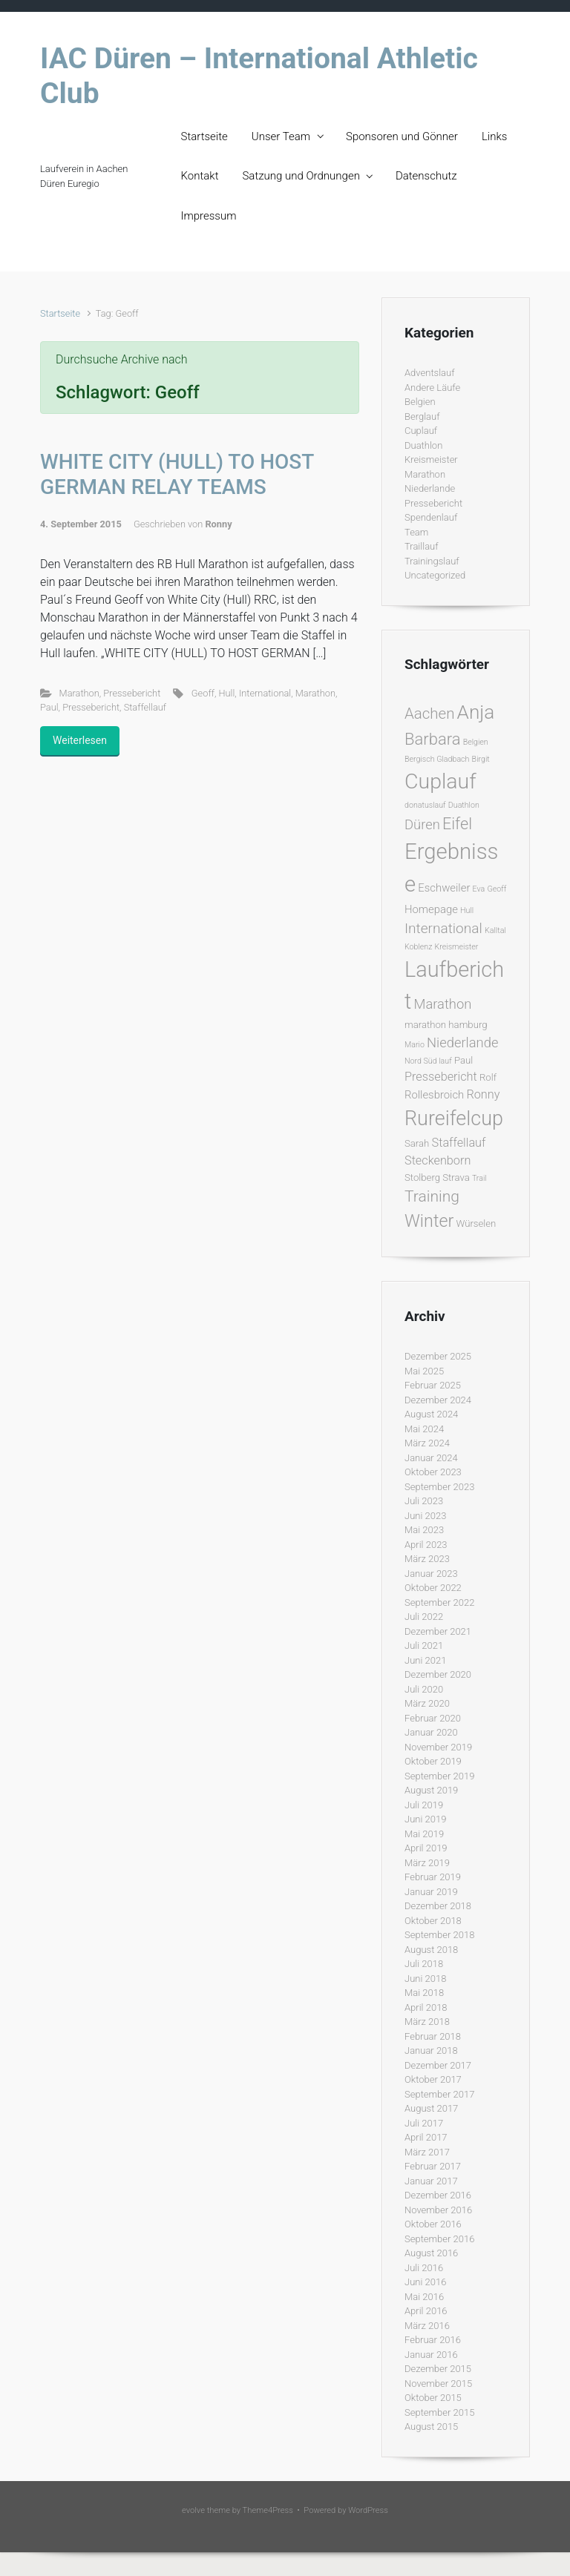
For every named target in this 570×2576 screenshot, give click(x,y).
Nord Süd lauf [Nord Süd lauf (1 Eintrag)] (428, 1061)
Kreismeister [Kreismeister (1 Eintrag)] (457, 947)
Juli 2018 (423, 1963)
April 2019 (426, 1848)
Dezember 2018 (437, 1905)
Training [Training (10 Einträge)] (431, 1196)
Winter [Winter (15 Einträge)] (428, 1220)
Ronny (218, 524)
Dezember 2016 (437, 2195)
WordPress (368, 2510)
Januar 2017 (431, 2181)
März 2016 (427, 2325)
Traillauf (421, 546)
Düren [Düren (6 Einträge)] (422, 824)
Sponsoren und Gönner (402, 136)
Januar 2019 (431, 1891)
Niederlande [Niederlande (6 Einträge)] (462, 1042)
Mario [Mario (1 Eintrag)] (414, 1045)
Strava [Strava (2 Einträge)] (456, 1177)
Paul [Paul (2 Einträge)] (463, 1060)
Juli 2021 (423, 1645)
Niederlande (429, 488)
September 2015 (439, 2412)
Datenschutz (426, 175)
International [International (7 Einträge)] (443, 928)
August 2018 (431, 1949)
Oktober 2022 (433, 1587)
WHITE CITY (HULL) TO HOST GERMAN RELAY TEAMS (177, 474)
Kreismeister (431, 459)
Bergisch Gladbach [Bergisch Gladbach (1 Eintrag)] (436, 759)
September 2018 (439, 1934)
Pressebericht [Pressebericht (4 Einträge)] (440, 1077)
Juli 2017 (423, 2123)
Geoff (202, 693)
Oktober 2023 (433, 1472)
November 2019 (438, 1747)
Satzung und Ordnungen (300, 175)
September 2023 (439, 1486)
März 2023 (427, 1558)
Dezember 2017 (437, 2065)
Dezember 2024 (437, 1400)
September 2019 (439, 1776)
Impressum (209, 216)
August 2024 (431, 1414)
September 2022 (439, 1602)
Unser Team (281, 136)
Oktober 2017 (433, 2079)
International (265, 693)
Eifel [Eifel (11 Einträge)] (457, 823)
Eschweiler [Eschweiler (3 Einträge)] (444, 888)
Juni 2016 (425, 2281)
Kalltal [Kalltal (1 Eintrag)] (495, 930)
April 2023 (426, 1544)
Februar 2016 (432, 2339)
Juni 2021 (425, 1660)
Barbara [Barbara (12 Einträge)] (432, 739)
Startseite (204, 136)
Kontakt (200, 175)
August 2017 (431, 2108)
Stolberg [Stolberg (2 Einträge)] (422, 1177)
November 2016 (438, 2210)
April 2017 (426, 2137)
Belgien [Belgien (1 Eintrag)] (475, 742)
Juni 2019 (425, 1819)
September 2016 (439, 2238)
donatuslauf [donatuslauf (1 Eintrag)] (425, 805)
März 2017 (427, 2152)
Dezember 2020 (437, 1674)
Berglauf (421, 416)
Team (416, 532)
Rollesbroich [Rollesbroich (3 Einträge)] (434, 1094)
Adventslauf (429, 372)
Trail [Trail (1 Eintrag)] (479, 1178)
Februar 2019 (432, 1876)
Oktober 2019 (433, 1761)
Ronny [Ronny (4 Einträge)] (482, 1094)
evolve (193, 2510)
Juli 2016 (423, 2267)
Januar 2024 (431, 1457)
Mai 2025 (424, 1371)
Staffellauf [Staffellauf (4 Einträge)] (459, 1143)
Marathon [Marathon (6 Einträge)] (442, 1004)
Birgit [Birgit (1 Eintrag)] (481, 759)
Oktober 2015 (433, 2397)
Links (494, 136)
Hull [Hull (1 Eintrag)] (467, 910)
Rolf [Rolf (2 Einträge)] (488, 1077)
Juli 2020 (423, 1689)
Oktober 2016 (433, 2224)
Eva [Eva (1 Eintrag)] (479, 889)
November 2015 (438, 2383)
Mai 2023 (424, 1529)
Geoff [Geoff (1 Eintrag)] (496, 889)
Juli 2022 (423, 1616)
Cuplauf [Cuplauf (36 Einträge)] (440, 781)
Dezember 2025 (437, 1356)
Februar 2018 (432, 2036)
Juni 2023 (425, 1515)
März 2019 (427, 1862)
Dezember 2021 (437, 1631)
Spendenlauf (430, 517)
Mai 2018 (424, 1992)
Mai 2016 (424, 2296)
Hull (226, 693)
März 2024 (427, 1443)
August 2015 (431, 2426)
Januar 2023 (431, 1573)
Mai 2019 (424, 1833)
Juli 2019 (423, 1805)
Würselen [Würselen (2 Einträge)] (476, 1223)
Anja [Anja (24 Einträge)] (476, 712)
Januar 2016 (431, 2354)
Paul (49, 707)
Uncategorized (434, 575)
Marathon (79, 693)
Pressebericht (131, 693)
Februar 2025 (432, 1385)
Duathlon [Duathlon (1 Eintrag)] (463, 805)
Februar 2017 (432, 2166)
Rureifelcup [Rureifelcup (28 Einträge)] (453, 1118)
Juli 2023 (423, 1500)
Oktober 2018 (433, 1920)
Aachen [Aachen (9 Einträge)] (429, 713)
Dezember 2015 (437, 2368)
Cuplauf (420, 430)
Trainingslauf (431, 561)
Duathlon (423, 445)
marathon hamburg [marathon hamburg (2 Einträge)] (446, 1024)
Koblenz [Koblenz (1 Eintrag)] (418, 947)
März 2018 (427, 2021)
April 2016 (426, 2310)
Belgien (420, 401)
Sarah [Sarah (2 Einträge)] (416, 1143)
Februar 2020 (432, 1718)
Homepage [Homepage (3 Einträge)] (431, 909)
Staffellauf (145, 707)
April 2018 (426, 2007)
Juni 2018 (425, 1978)
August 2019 (431, 1790)
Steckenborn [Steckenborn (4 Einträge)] (437, 1160)
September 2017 (439, 2094)
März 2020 (427, 1703)
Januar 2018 (431, 2050)
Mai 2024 (424, 1428)
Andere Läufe (432, 387)
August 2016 (431, 2253)
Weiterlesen (80, 740)
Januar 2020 (431, 1732)
